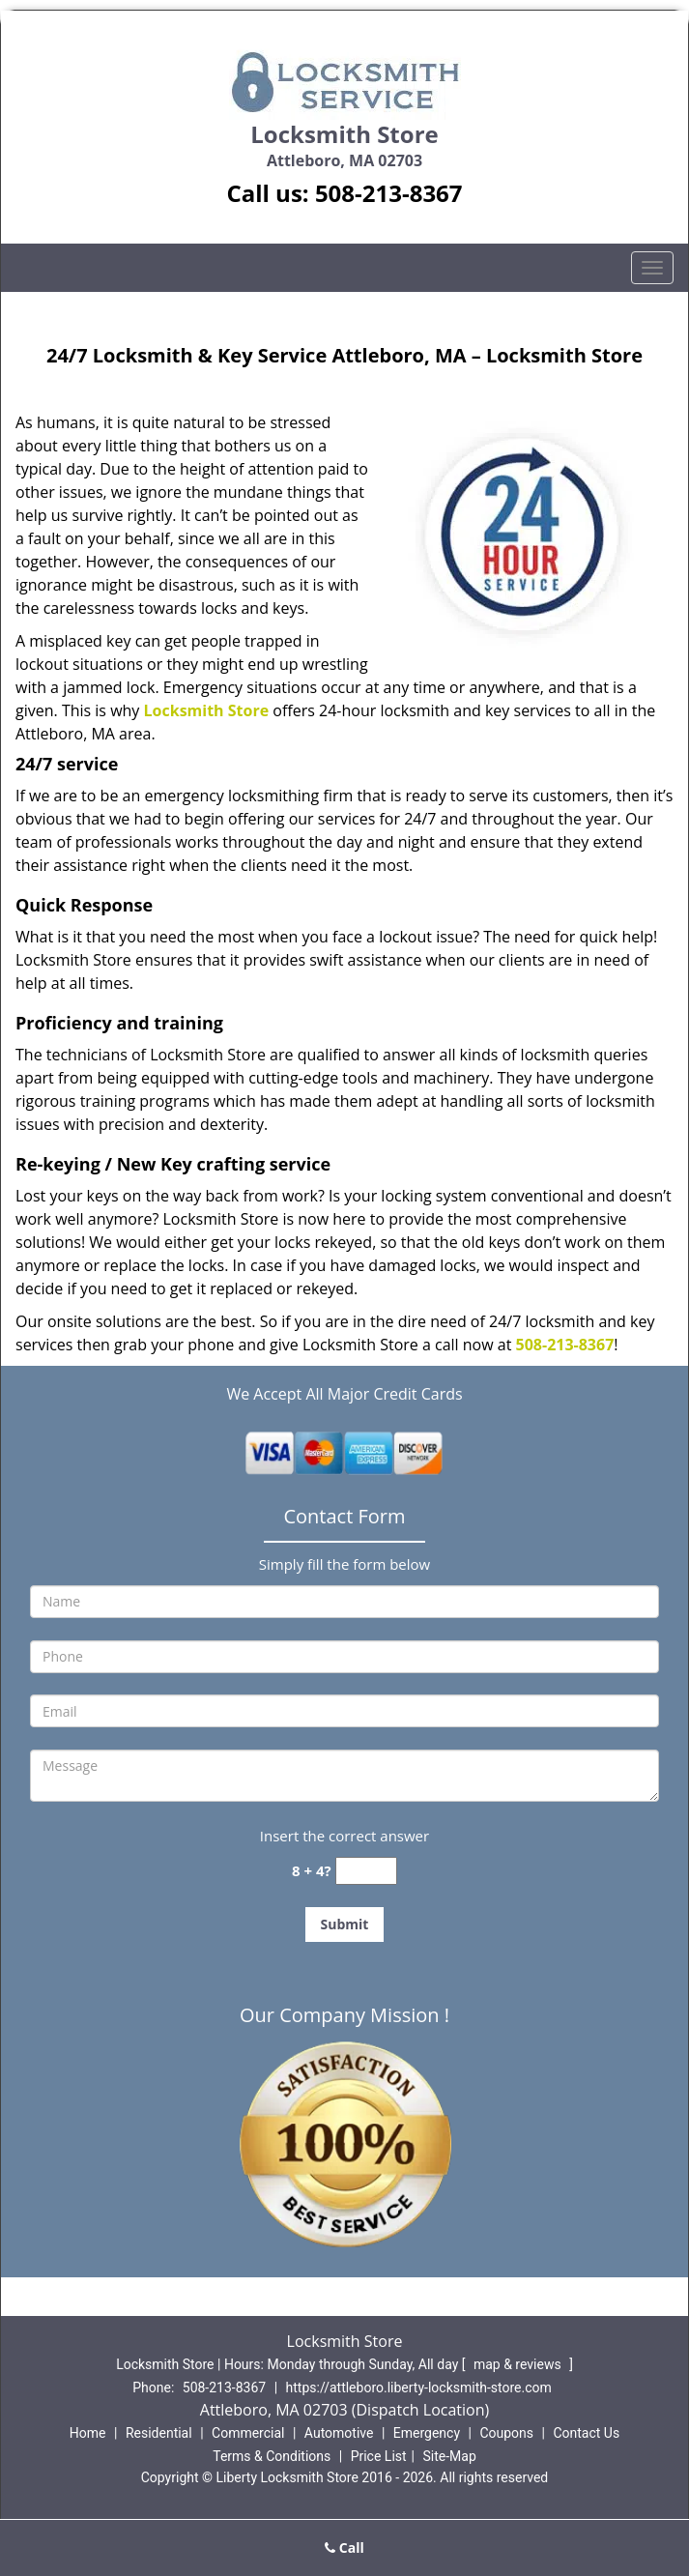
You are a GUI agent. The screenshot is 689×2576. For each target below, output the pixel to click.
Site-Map (449, 2456)
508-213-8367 (389, 193)
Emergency (426, 2433)
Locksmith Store (207, 710)
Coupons (506, 2433)
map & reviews (519, 2364)
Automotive (339, 2433)
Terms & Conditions (271, 2456)
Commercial (248, 2433)
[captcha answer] (366, 1871)
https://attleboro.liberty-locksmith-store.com (419, 2387)
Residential (159, 2433)
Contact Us (586, 2433)
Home (88, 2433)
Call (344, 2547)
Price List (379, 2456)
